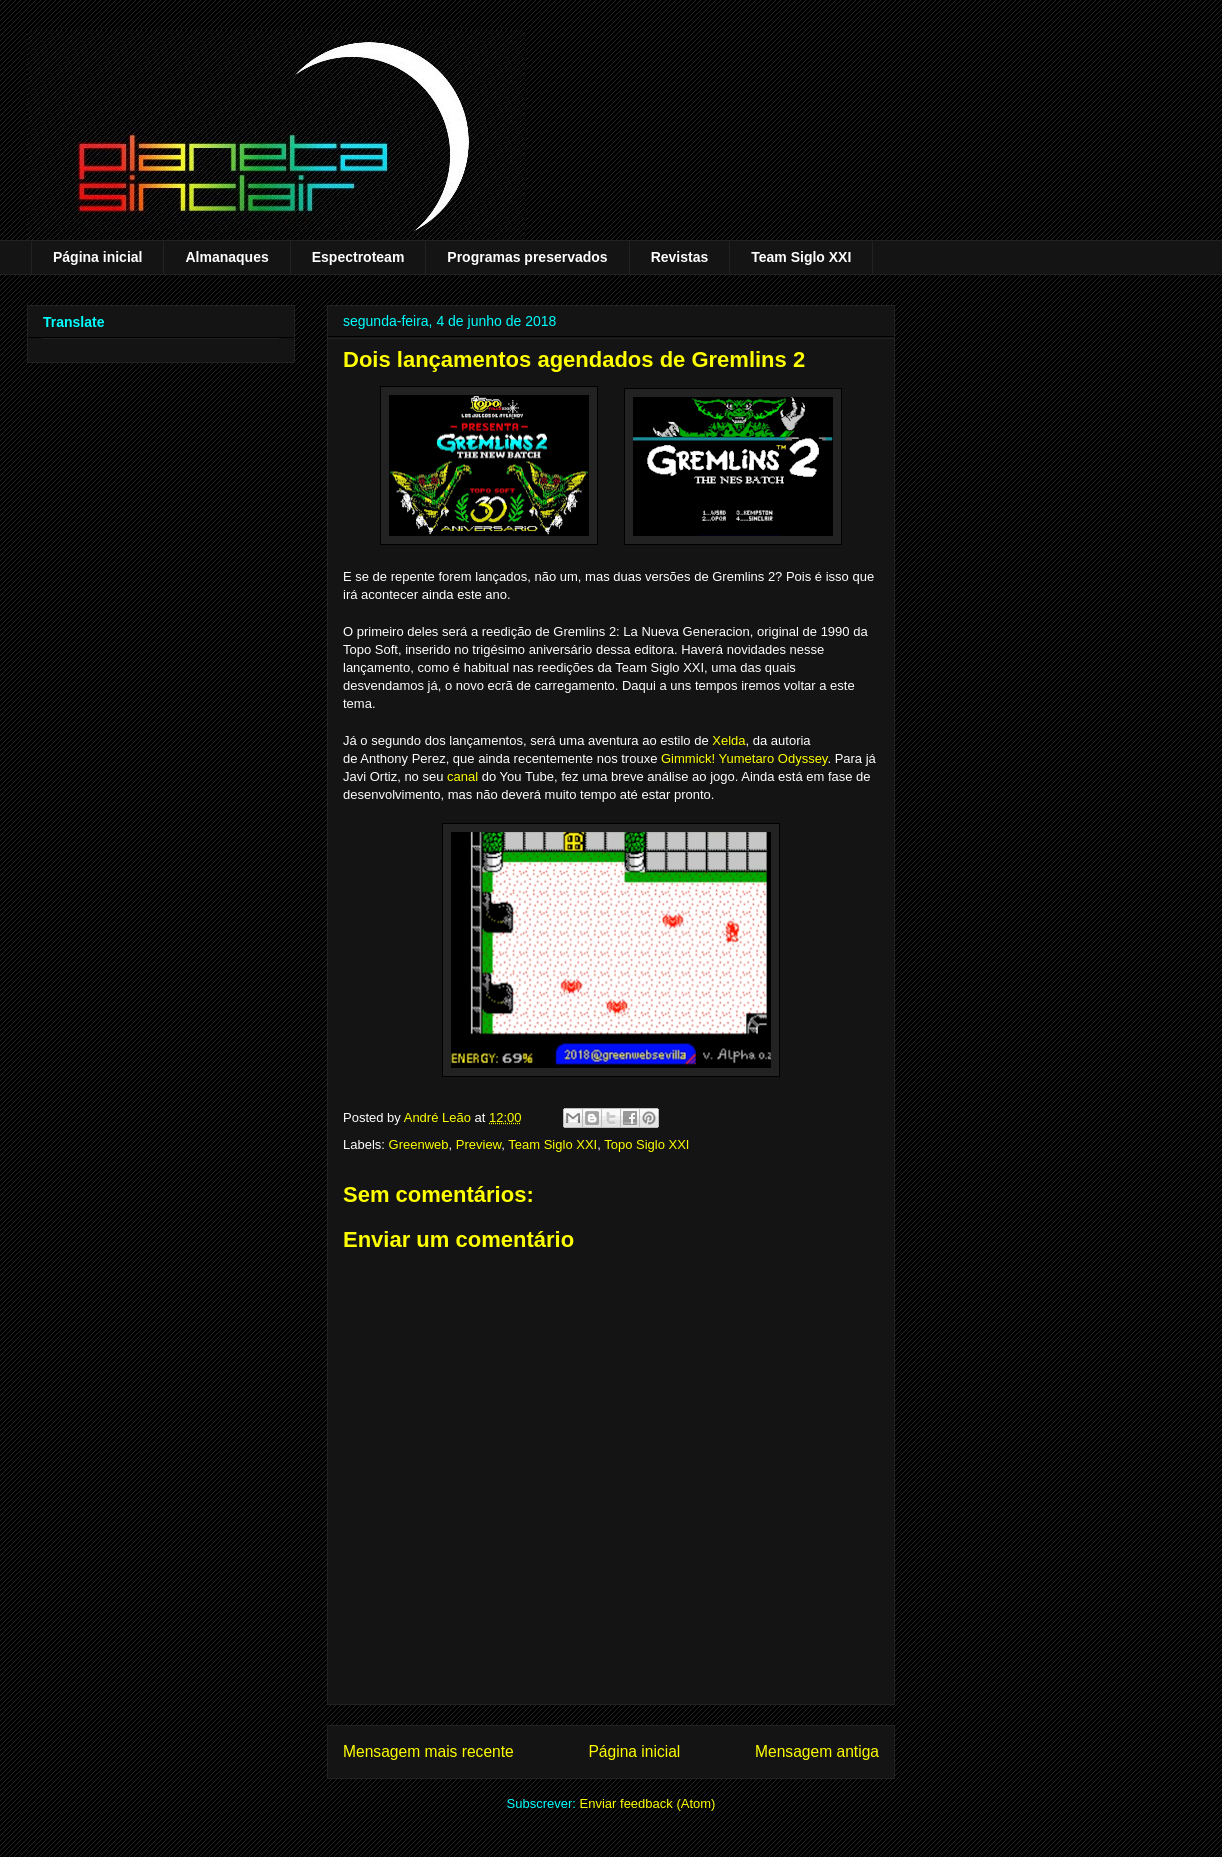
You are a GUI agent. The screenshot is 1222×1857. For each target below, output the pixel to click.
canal (462, 776)
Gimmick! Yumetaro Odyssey (744, 758)
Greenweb (419, 1144)
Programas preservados (527, 257)
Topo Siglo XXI (646, 1144)
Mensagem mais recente (428, 1751)
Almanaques (226, 257)
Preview (479, 1144)
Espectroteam (358, 257)
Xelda (728, 740)
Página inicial (97, 257)
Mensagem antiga (817, 1751)
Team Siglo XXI (801, 257)
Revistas (680, 257)
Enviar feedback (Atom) (648, 1803)
